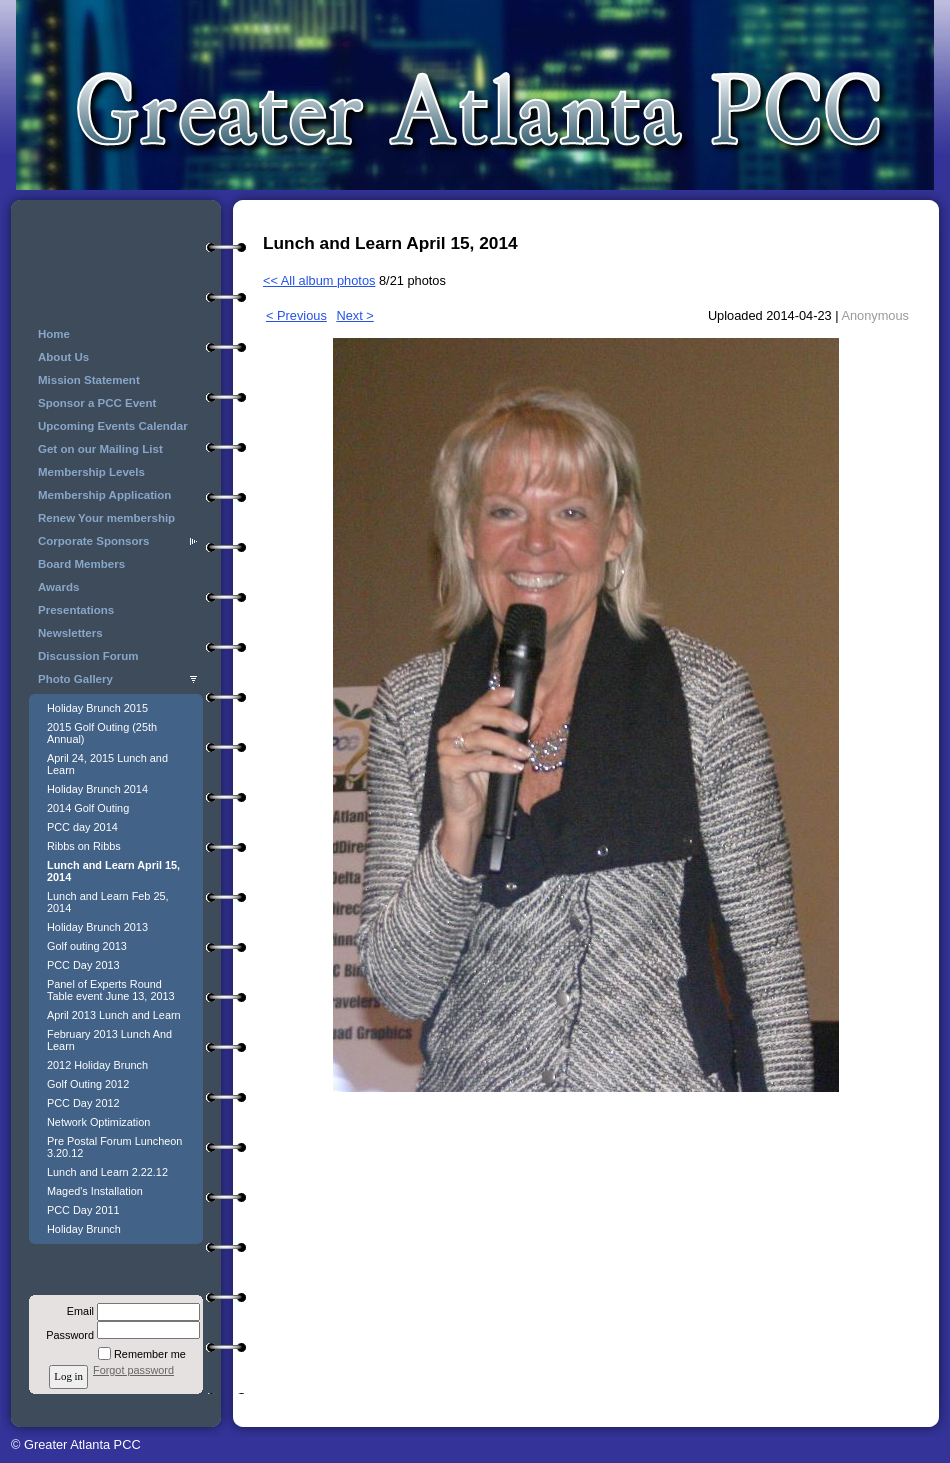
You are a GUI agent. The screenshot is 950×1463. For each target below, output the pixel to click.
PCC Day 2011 (83, 1210)
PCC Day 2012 (83, 1103)
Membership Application (104, 495)
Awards (58, 587)
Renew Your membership (106, 518)
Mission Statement (89, 380)
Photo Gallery (75, 679)
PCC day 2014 (82, 827)
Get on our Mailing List (100, 449)
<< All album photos (319, 280)
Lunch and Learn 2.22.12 (107, 1172)
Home (54, 334)
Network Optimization (98, 1122)
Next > (354, 315)
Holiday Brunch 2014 (97, 789)
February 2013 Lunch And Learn (109, 1040)
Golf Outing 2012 (88, 1084)
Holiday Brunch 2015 (97, 708)
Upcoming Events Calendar (113, 426)
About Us (63, 357)
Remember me (150, 1354)
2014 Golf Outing (88, 808)
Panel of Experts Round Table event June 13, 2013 (111, 990)
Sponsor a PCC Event (97, 403)
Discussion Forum (88, 656)
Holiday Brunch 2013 (97, 927)
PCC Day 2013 (83, 965)
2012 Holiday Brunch (97, 1065)
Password (66, 1335)
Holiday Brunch (84, 1229)
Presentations (76, 610)
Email (77, 1311)
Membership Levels (91, 472)
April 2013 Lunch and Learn (114, 1015)
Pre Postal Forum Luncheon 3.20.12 (114, 1147)
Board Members (81, 564)
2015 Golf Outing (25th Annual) (102, 733)
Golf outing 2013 (87, 946)
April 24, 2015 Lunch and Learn (107, 764)
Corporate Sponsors (93, 541)
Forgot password (133, 1370)
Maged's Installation (95, 1191)
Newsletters (70, 633)
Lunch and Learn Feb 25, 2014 (108, 902)
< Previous (296, 315)
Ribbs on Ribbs (84, 846)
